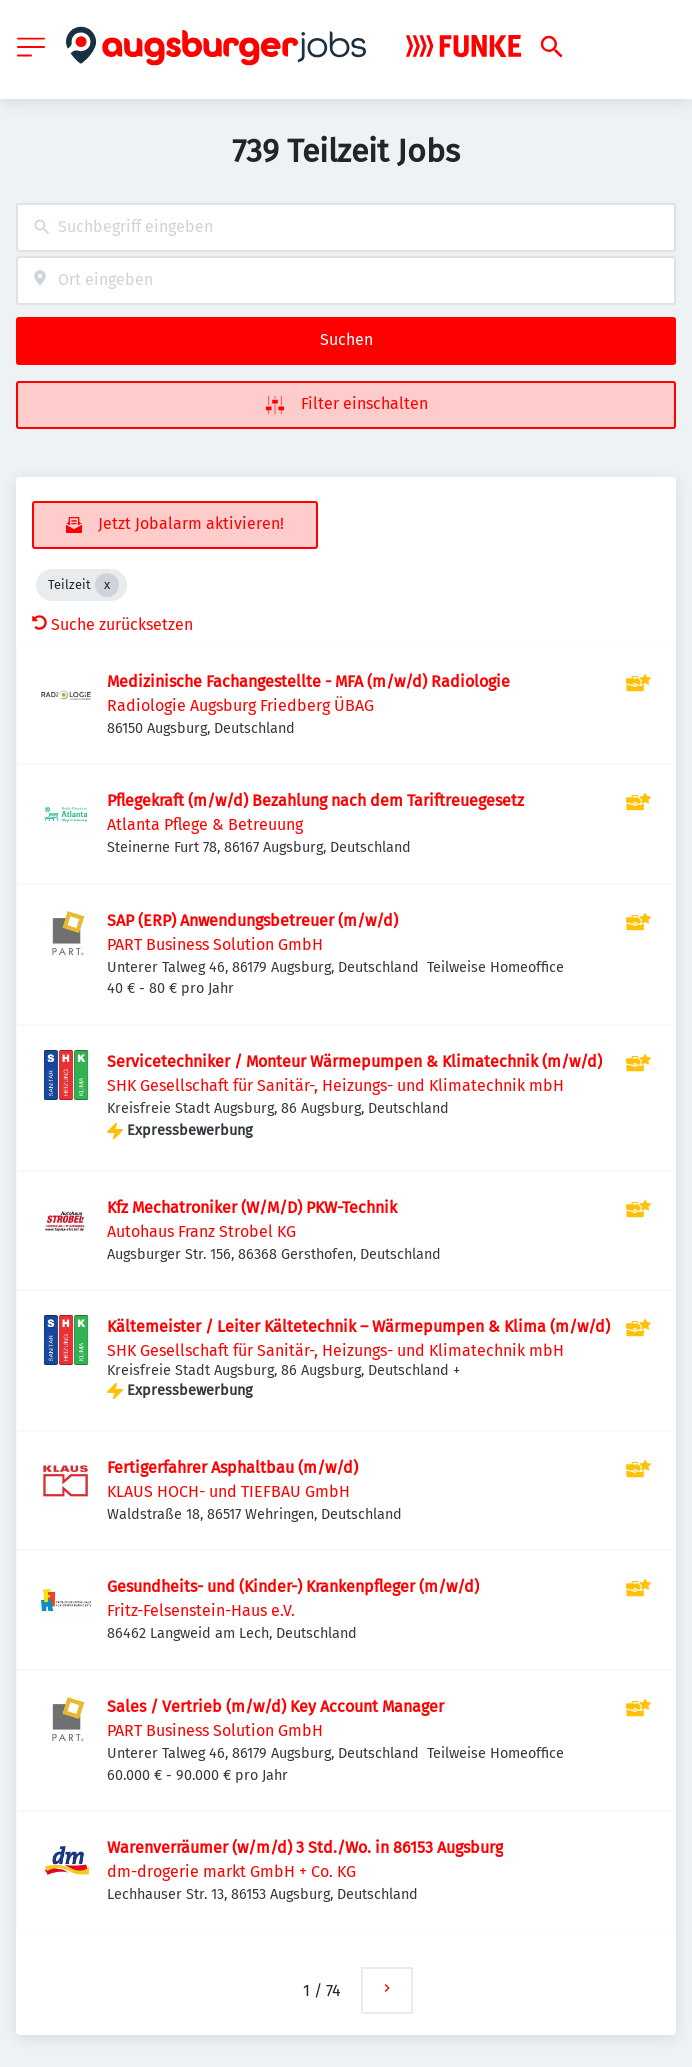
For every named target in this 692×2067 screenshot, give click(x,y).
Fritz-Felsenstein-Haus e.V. (201, 1610)
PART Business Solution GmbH (215, 944)
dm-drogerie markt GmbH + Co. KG (231, 1871)
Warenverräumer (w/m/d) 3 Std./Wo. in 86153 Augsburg (305, 1847)
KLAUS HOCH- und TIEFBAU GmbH (228, 1491)
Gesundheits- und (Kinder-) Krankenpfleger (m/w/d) (293, 1586)
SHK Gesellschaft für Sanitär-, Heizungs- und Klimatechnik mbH (335, 1085)
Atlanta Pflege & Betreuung (205, 824)
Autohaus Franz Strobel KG (201, 1231)
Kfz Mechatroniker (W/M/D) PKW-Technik (252, 1207)
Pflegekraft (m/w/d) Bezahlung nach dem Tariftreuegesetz (315, 800)
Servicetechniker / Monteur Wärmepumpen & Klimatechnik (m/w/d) (354, 1061)
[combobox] (346, 227)
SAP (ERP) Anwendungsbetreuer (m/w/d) (252, 920)
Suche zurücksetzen (112, 624)
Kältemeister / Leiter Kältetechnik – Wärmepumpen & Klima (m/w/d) (358, 1326)
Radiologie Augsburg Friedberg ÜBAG (240, 705)
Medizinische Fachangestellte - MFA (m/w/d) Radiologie (308, 681)
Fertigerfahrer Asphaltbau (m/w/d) (232, 1467)
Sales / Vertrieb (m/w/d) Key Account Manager (275, 1706)
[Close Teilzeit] (107, 585)
